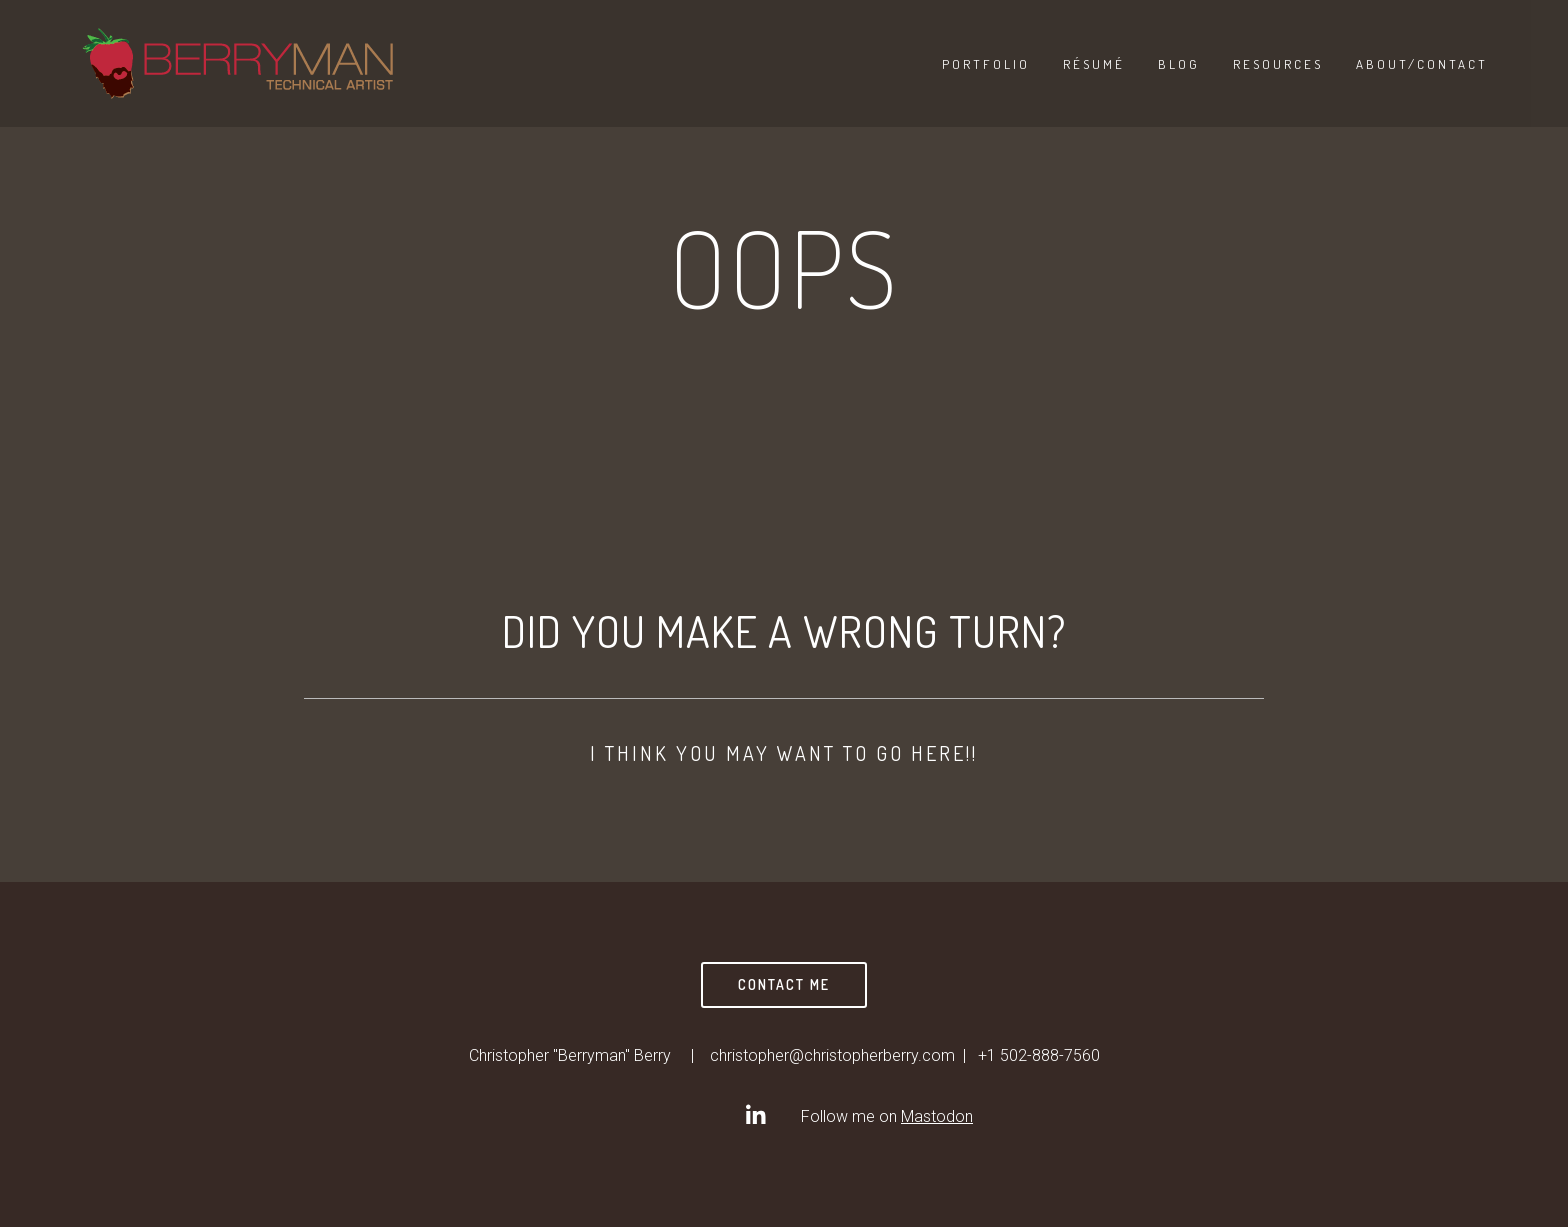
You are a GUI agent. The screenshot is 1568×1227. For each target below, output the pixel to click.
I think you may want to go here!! (784, 753)
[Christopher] (755, 1115)
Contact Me (784, 984)
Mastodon (937, 1116)
